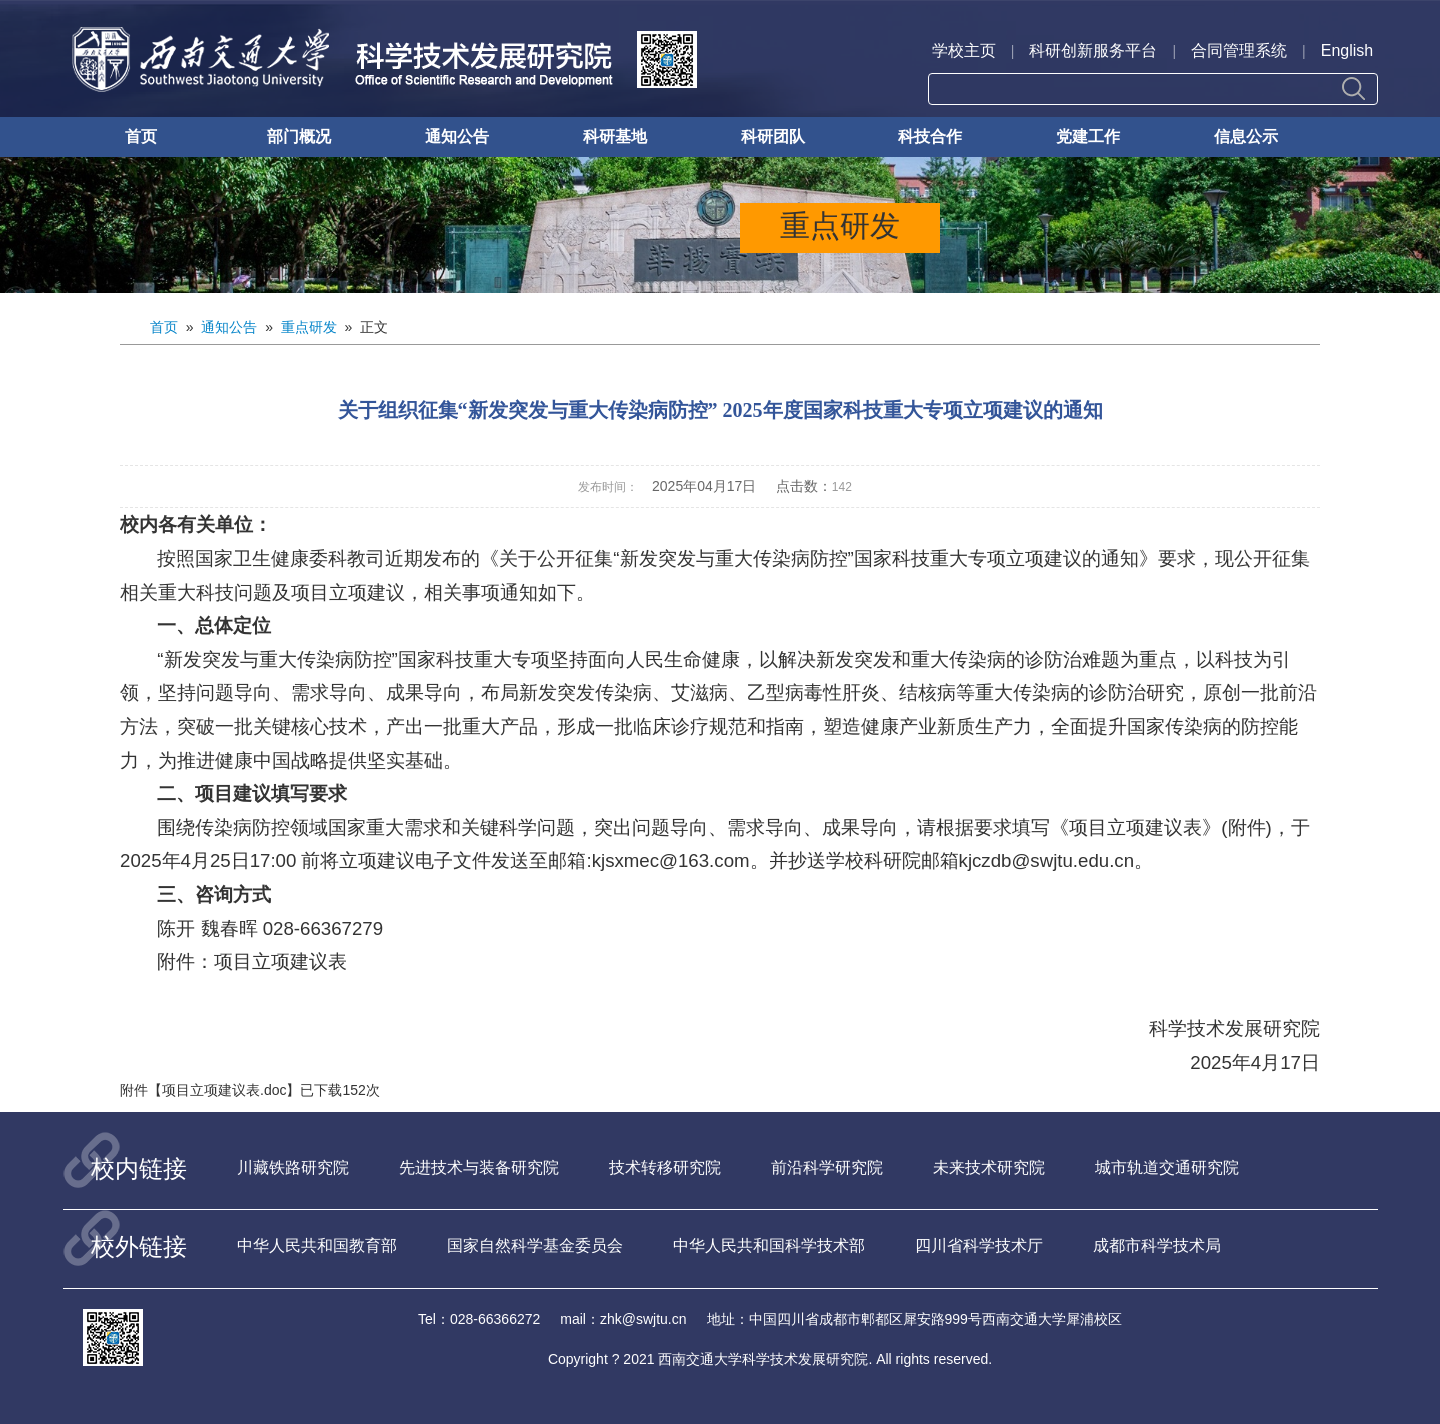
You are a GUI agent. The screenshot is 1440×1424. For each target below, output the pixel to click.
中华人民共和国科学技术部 (769, 1245)
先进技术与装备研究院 (479, 1167)
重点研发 (309, 327)
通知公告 (457, 136)
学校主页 (964, 50)
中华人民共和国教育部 (317, 1245)
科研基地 (615, 136)
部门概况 (299, 136)
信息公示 (1246, 136)
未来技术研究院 (989, 1167)
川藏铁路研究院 (293, 1167)
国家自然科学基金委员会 (535, 1245)
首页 (141, 136)
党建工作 (1088, 136)
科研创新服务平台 (1093, 50)
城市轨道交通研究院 (1167, 1167)
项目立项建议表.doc (224, 1090)
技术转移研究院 (665, 1167)
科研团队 (773, 136)
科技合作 (930, 136)
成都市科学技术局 (1157, 1245)
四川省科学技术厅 (979, 1245)
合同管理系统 (1239, 50)
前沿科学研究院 (827, 1167)
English (1347, 50)
